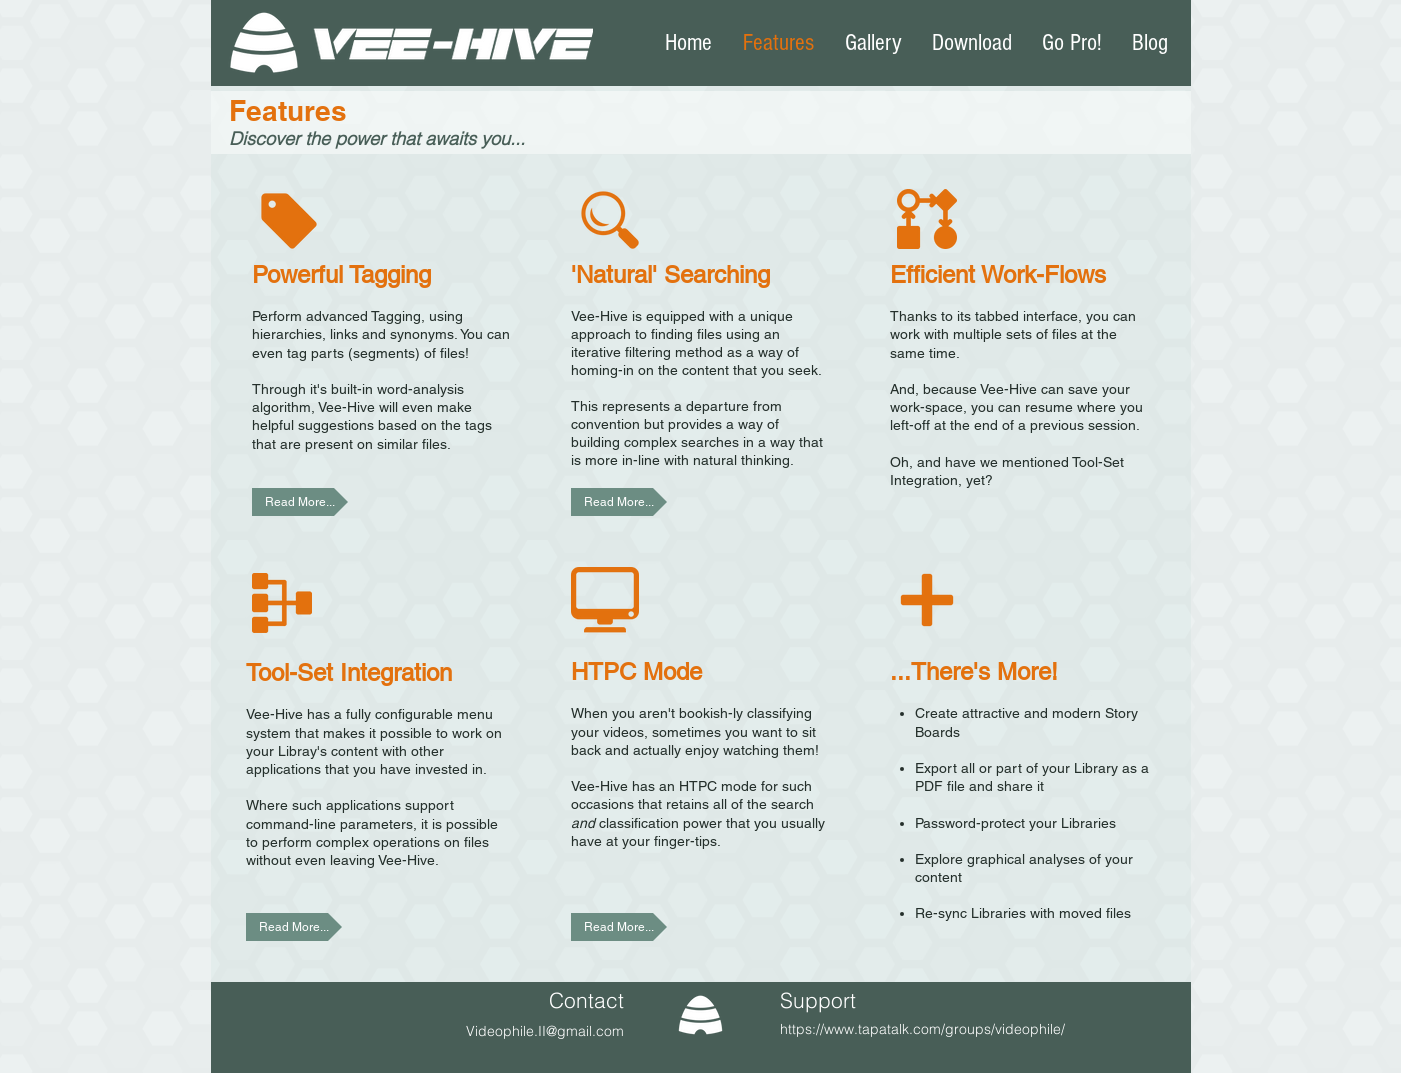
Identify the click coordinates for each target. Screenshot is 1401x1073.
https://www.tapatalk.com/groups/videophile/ (922, 1029)
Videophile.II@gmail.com (545, 1031)
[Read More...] (300, 502)
